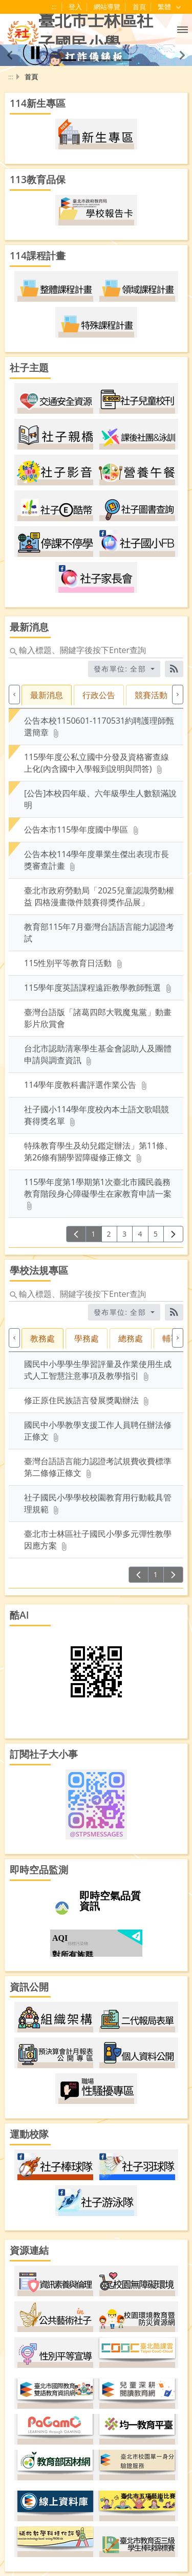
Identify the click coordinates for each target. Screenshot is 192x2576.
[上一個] (14, 694)
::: (53, 6)
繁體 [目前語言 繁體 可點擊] (170, 7)
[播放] (35, 52)
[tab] (48, 702)
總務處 (130, 1338)
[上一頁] (76, 1234)
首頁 (139, 6)
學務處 (86, 1338)
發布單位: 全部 (121, 669)
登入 (75, 6)
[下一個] (177, 694)
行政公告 (98, 695)
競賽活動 (151, 695)
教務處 (42, 1338)
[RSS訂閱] (174, 669)
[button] (182, 28)
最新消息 (46, 695)
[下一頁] (173, 1234)
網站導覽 (107, 6)
